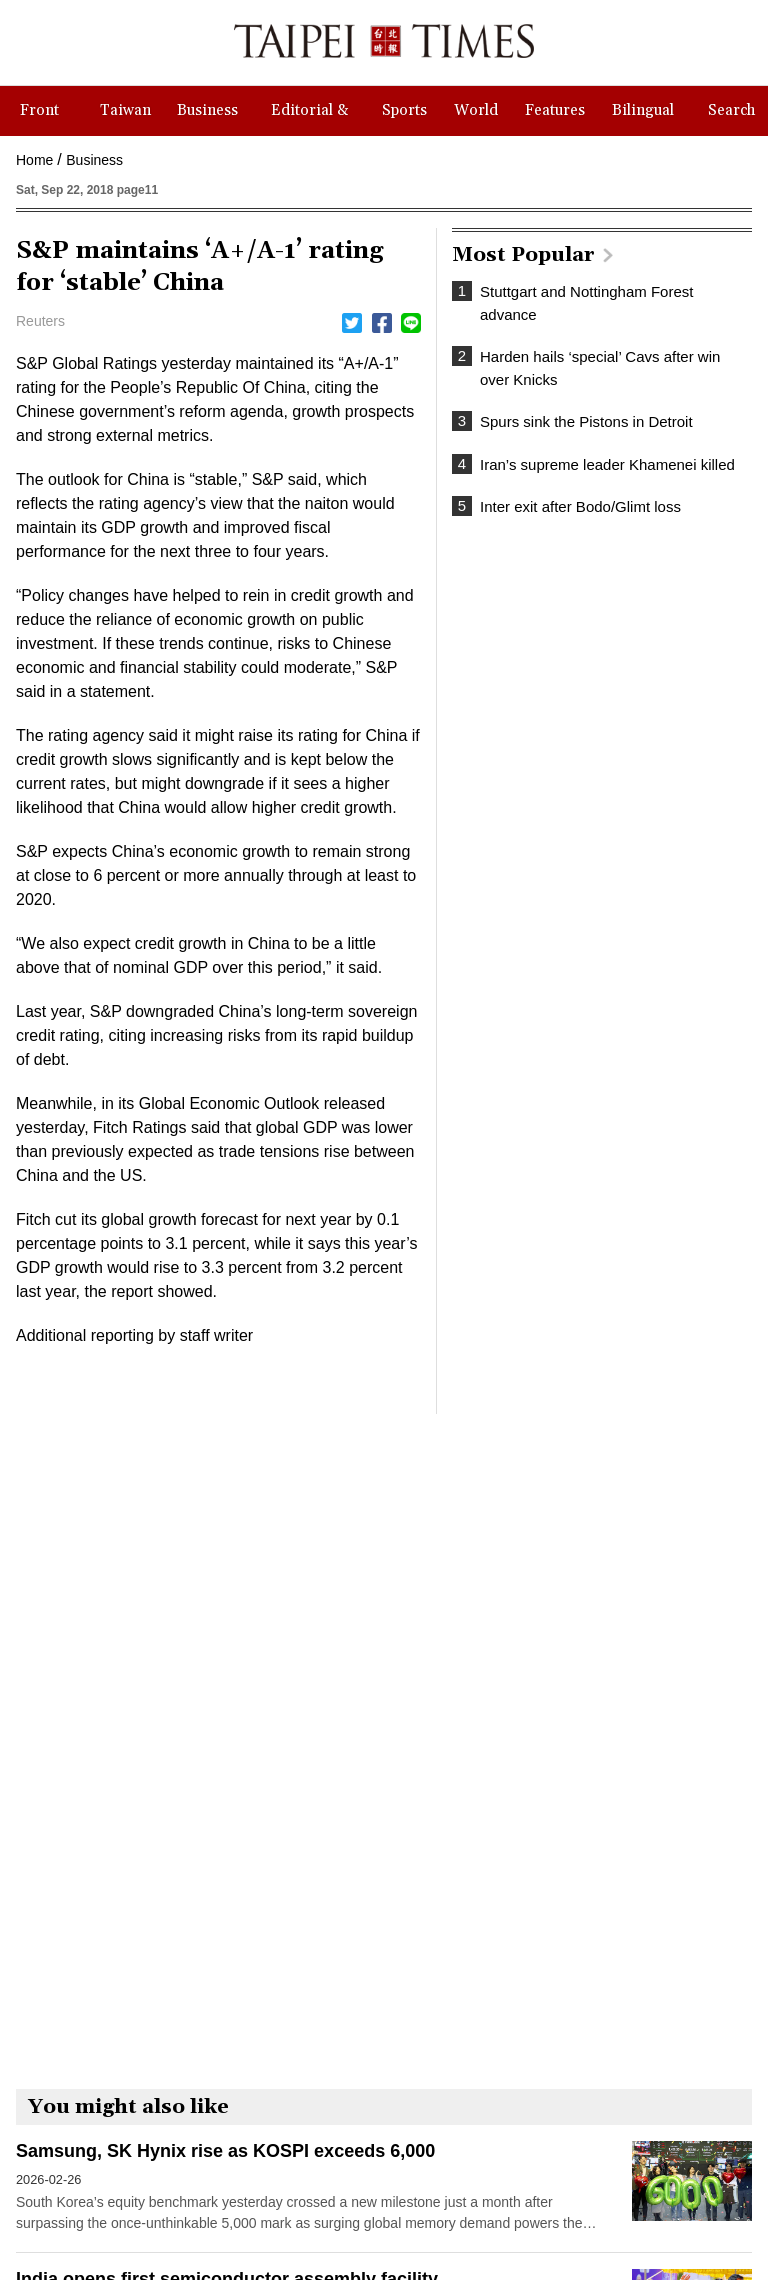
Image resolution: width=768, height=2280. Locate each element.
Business (94, 160)
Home (34, 160)
